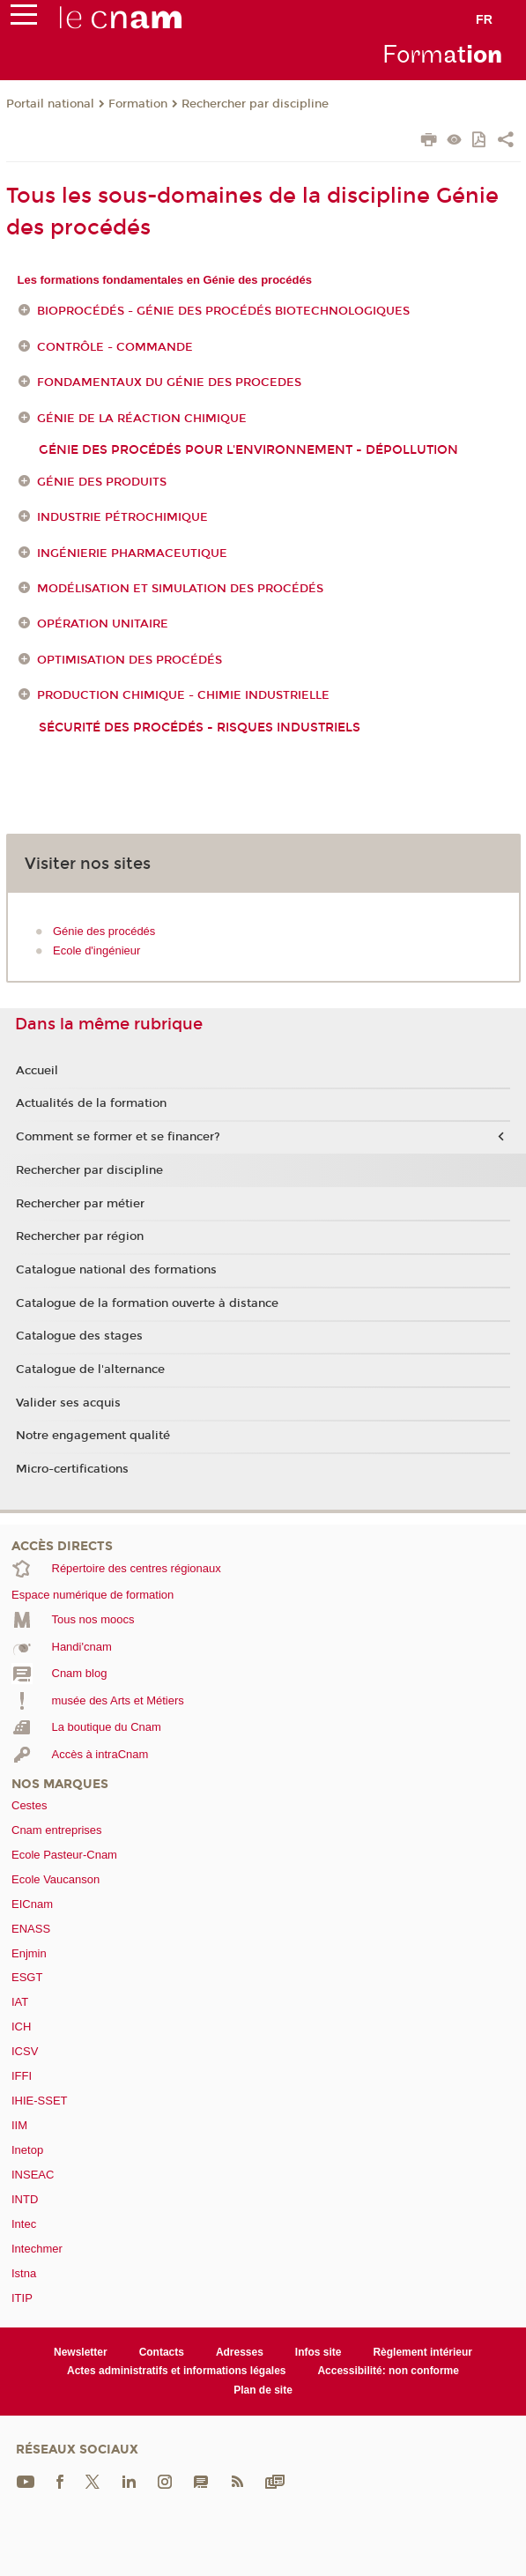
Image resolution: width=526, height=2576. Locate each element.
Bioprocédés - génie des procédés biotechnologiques (223, 311)
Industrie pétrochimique (122, 517)
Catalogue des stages (79, 1336)
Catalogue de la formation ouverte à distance (147, 1303)
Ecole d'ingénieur (96, 950)
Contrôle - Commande (115, 347)
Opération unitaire (102, 625)
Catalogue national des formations (116, 1270)
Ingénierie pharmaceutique (132, 553)
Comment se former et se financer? (118, 1137)
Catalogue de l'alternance (90, 1369)
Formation (137, 104)
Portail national (50, 104)
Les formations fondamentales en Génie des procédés (165, 279)
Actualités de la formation (91, 1103)
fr (484, 19)
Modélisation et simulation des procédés (180, 589)
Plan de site (263, 2390)
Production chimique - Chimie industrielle (183, 695)
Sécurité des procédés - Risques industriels (199, 727)
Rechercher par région (80, 1236)
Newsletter (80, 2352)
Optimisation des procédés (129, 660)
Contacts (161, 2352)
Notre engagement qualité (93, 1436)
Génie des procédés (104, 931)
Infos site (318, 2352)
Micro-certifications (72, 1469)
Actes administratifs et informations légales (176, 2370)
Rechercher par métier (80, 1204)
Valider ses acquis (68, 1403)
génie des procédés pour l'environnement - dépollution (248, 449)
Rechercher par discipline (255, 104)
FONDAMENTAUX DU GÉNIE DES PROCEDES (169, 382)
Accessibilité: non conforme (388, 2370)
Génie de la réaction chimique (142, 419)
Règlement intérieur (422, 2352)
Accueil (37, 1071)
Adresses (239, 2352)
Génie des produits (102, 482)
